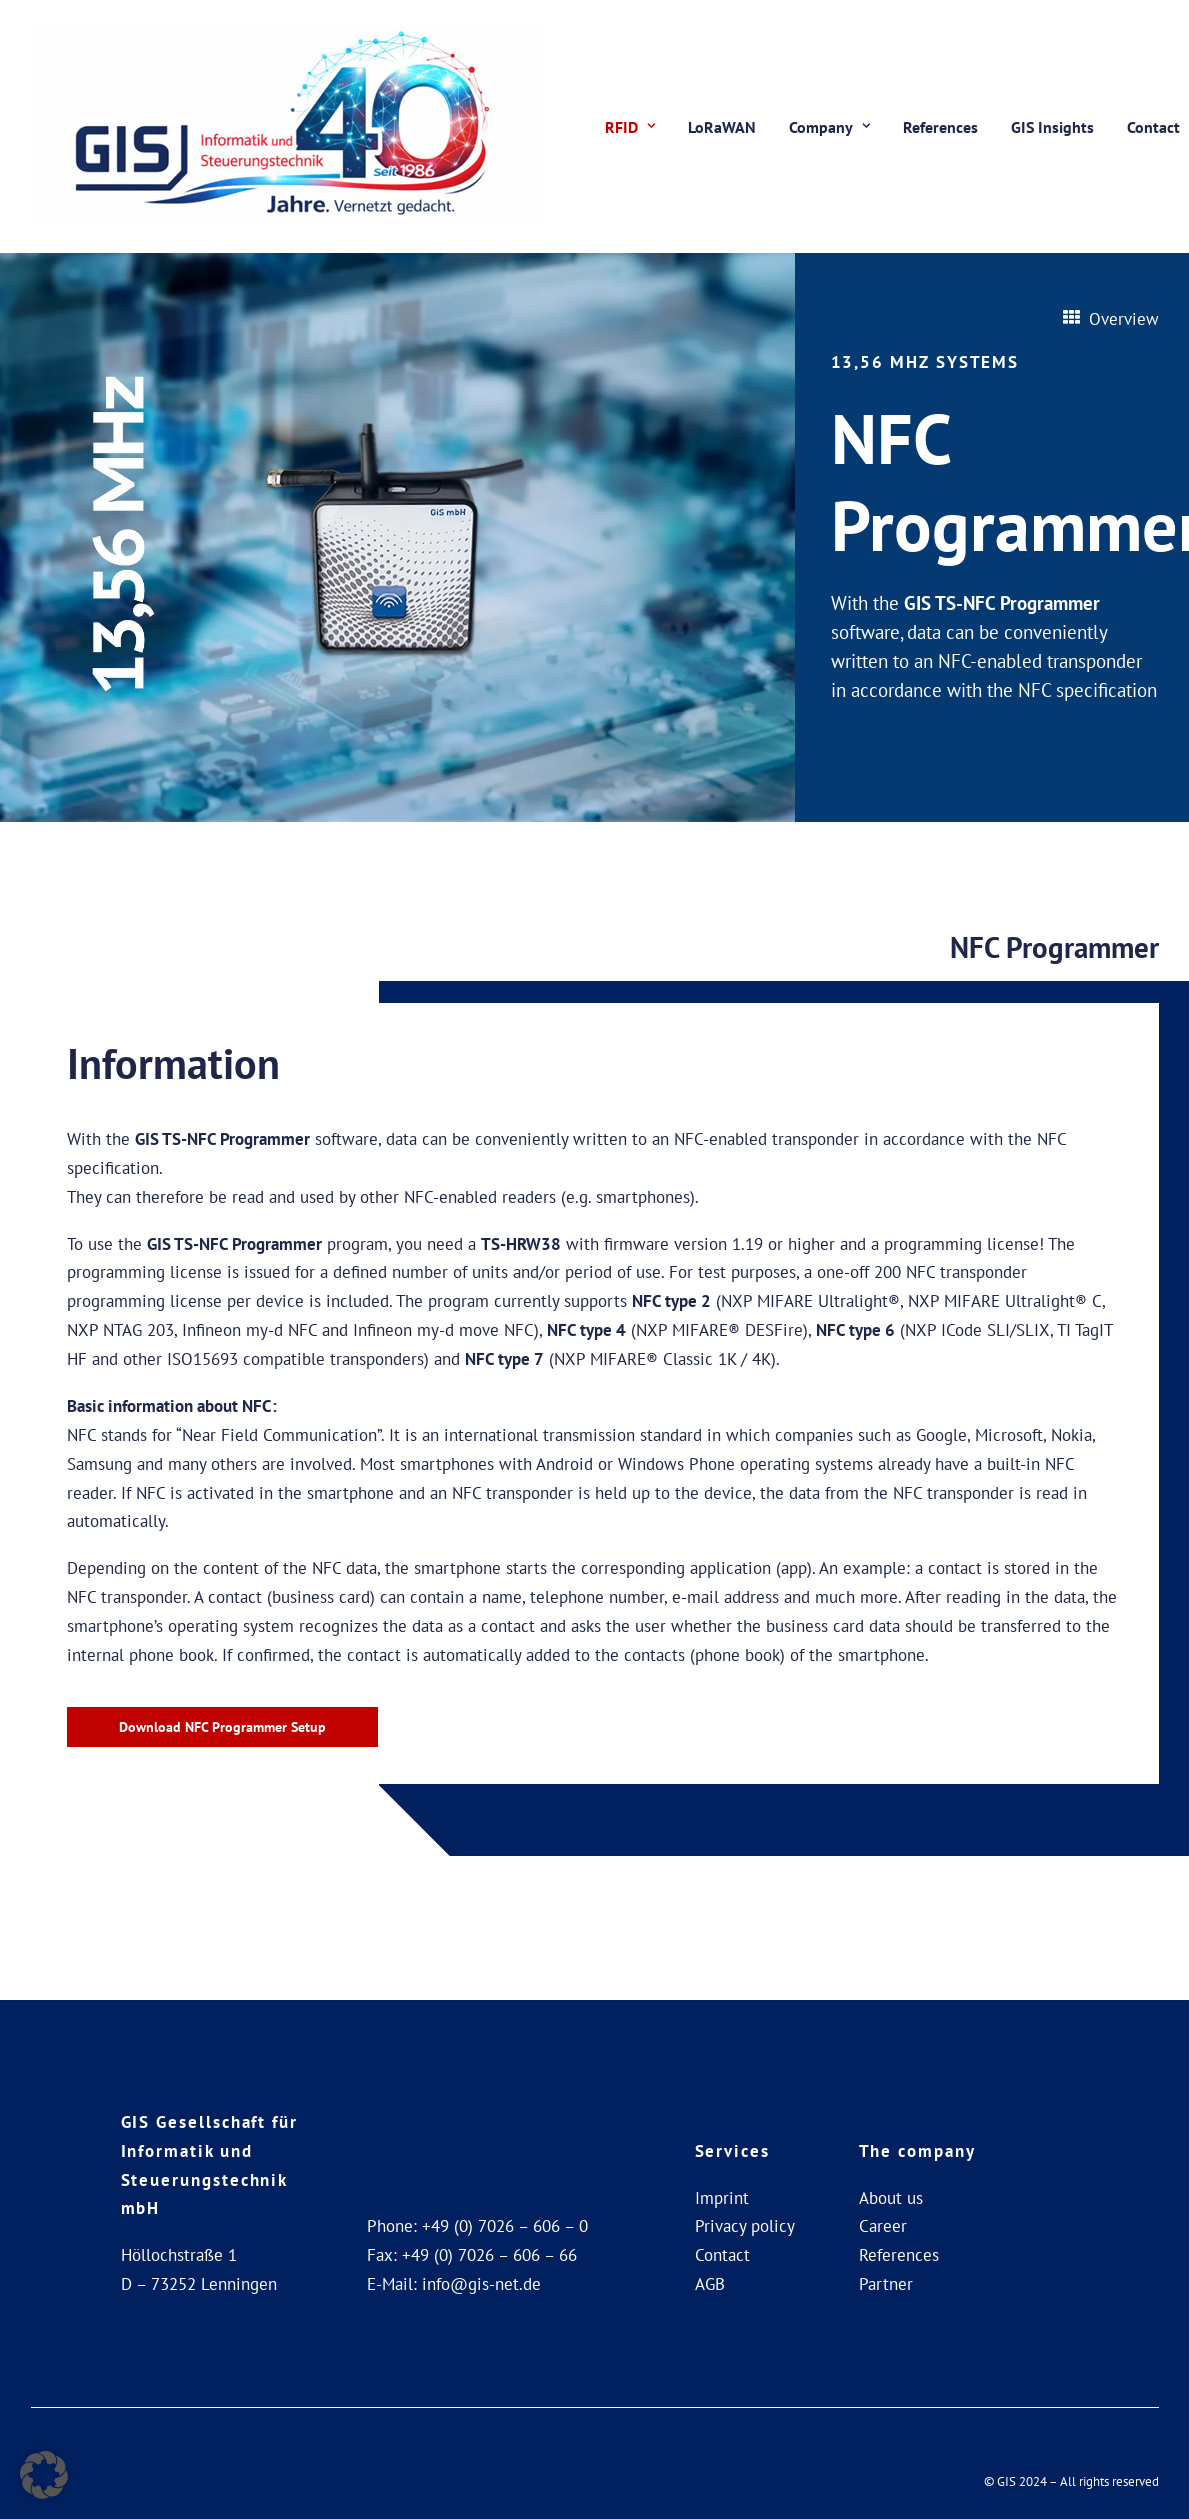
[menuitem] (630, 126)
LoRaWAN (722, 127)
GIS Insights (1052, 127)
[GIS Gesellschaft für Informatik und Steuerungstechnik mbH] (286, 126)
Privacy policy (745, 2225)
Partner (886, 2283)
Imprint (722, 2197)
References (940, 127)
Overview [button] (1111, 318)
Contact (722, 2254)
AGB (710, 2283)
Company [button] (829, 127)
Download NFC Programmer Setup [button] (222, 1727)
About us (891, 2197)
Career (883, 2225)
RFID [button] (630, 127)
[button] (44, 2475)
